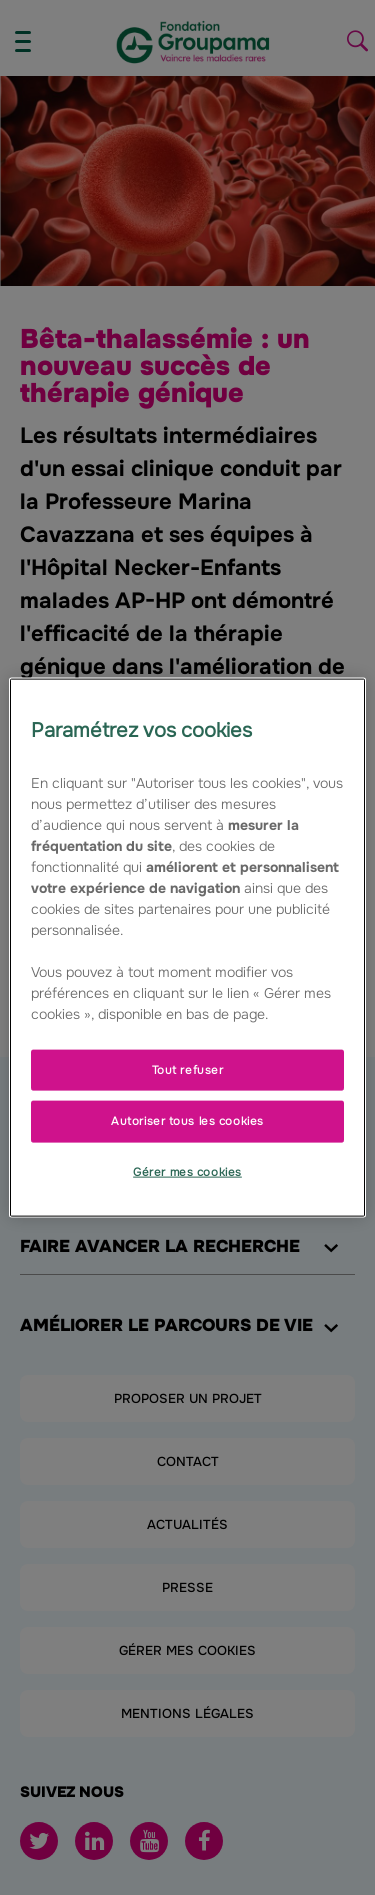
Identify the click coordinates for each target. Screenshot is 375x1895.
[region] (187, 947)
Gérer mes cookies (187, 1172)
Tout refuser (188, 1069)
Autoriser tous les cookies (187, 1121)
